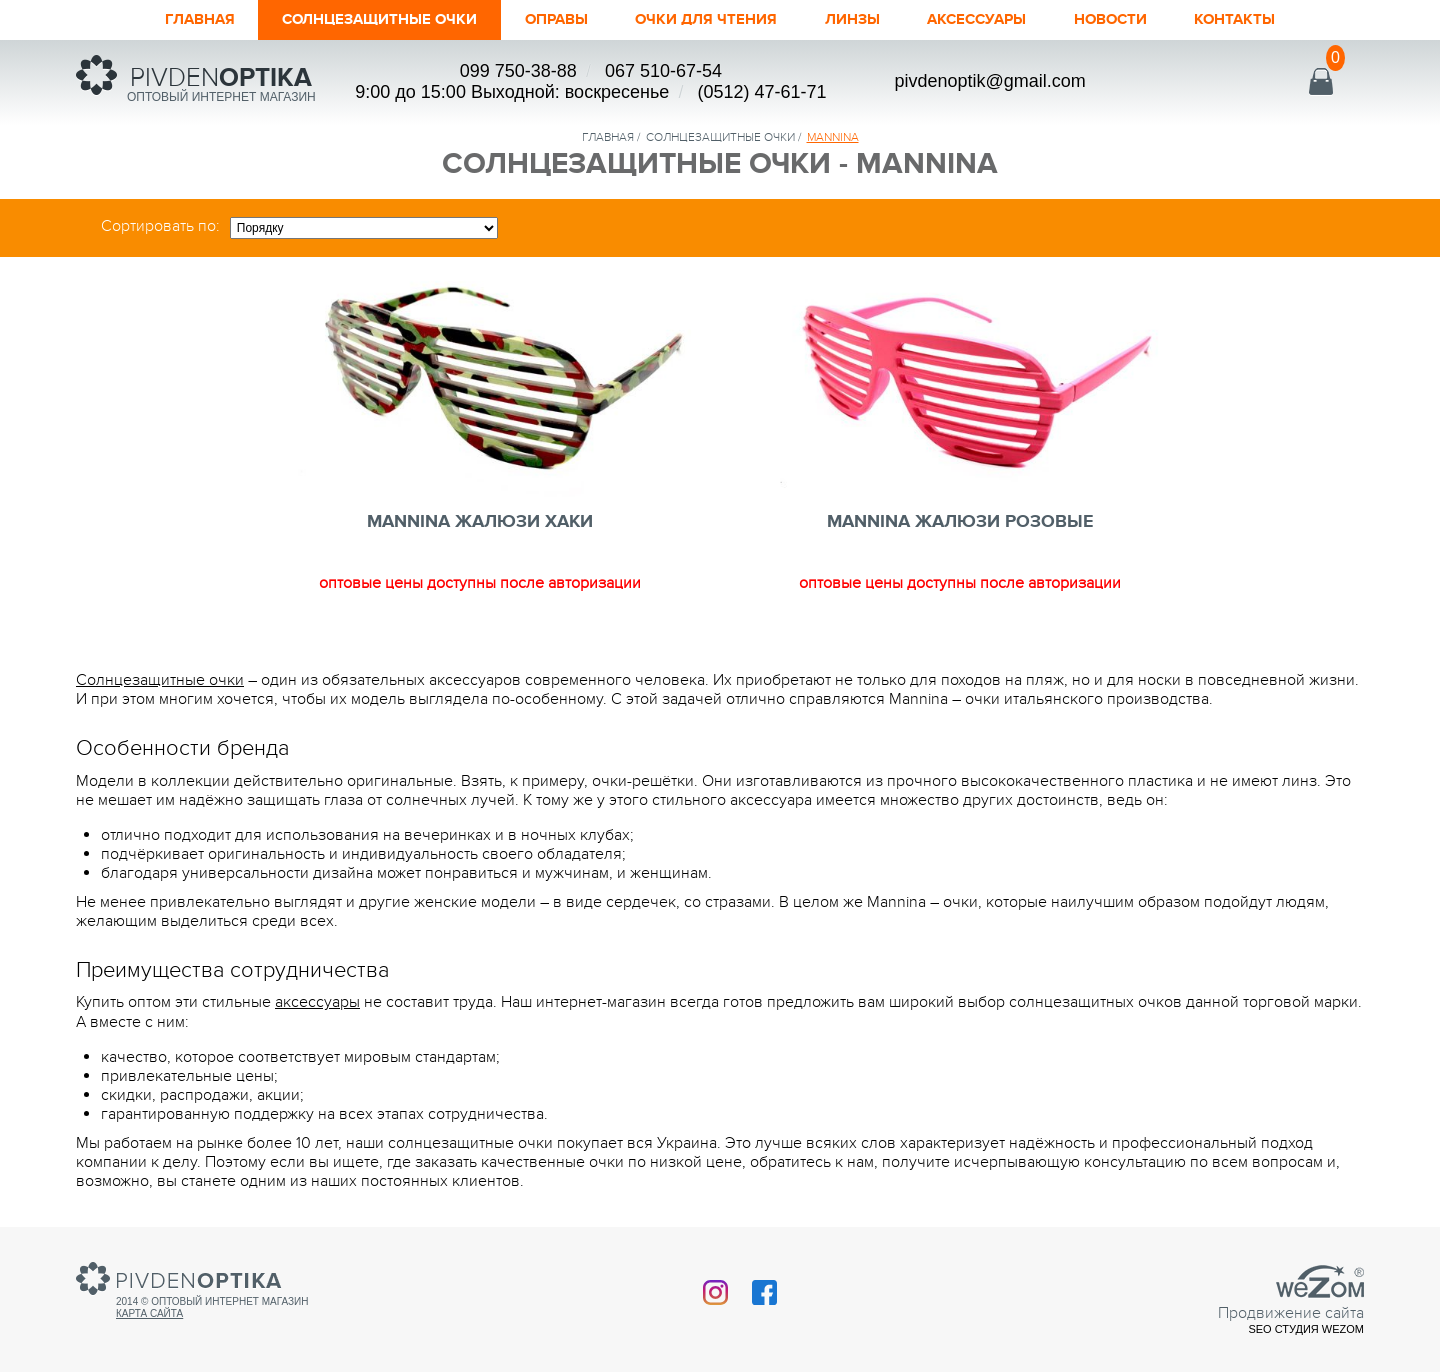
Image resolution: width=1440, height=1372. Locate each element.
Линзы (872, 20)
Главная (144, 20)
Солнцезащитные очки (346, 20)
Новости (1155, 20)
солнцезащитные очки (720, 137)
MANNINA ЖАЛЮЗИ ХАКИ (480, 522)
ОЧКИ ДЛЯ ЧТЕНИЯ (711, 20)
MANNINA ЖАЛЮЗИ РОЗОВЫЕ (960, 522)
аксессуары (317, 1002)
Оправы (544, 20)
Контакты (1290, 20)
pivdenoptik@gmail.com (989, 81)
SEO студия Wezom (1306, 1329)
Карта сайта (149, 1313)
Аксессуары (1008, 20)
